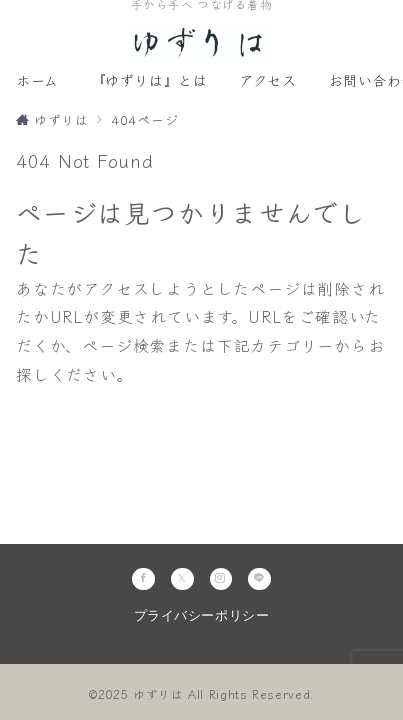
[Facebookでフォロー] (143, 579)
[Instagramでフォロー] (221, 579)
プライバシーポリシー (201, 616)
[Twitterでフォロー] (182, 579)
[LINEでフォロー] (259, 579)
